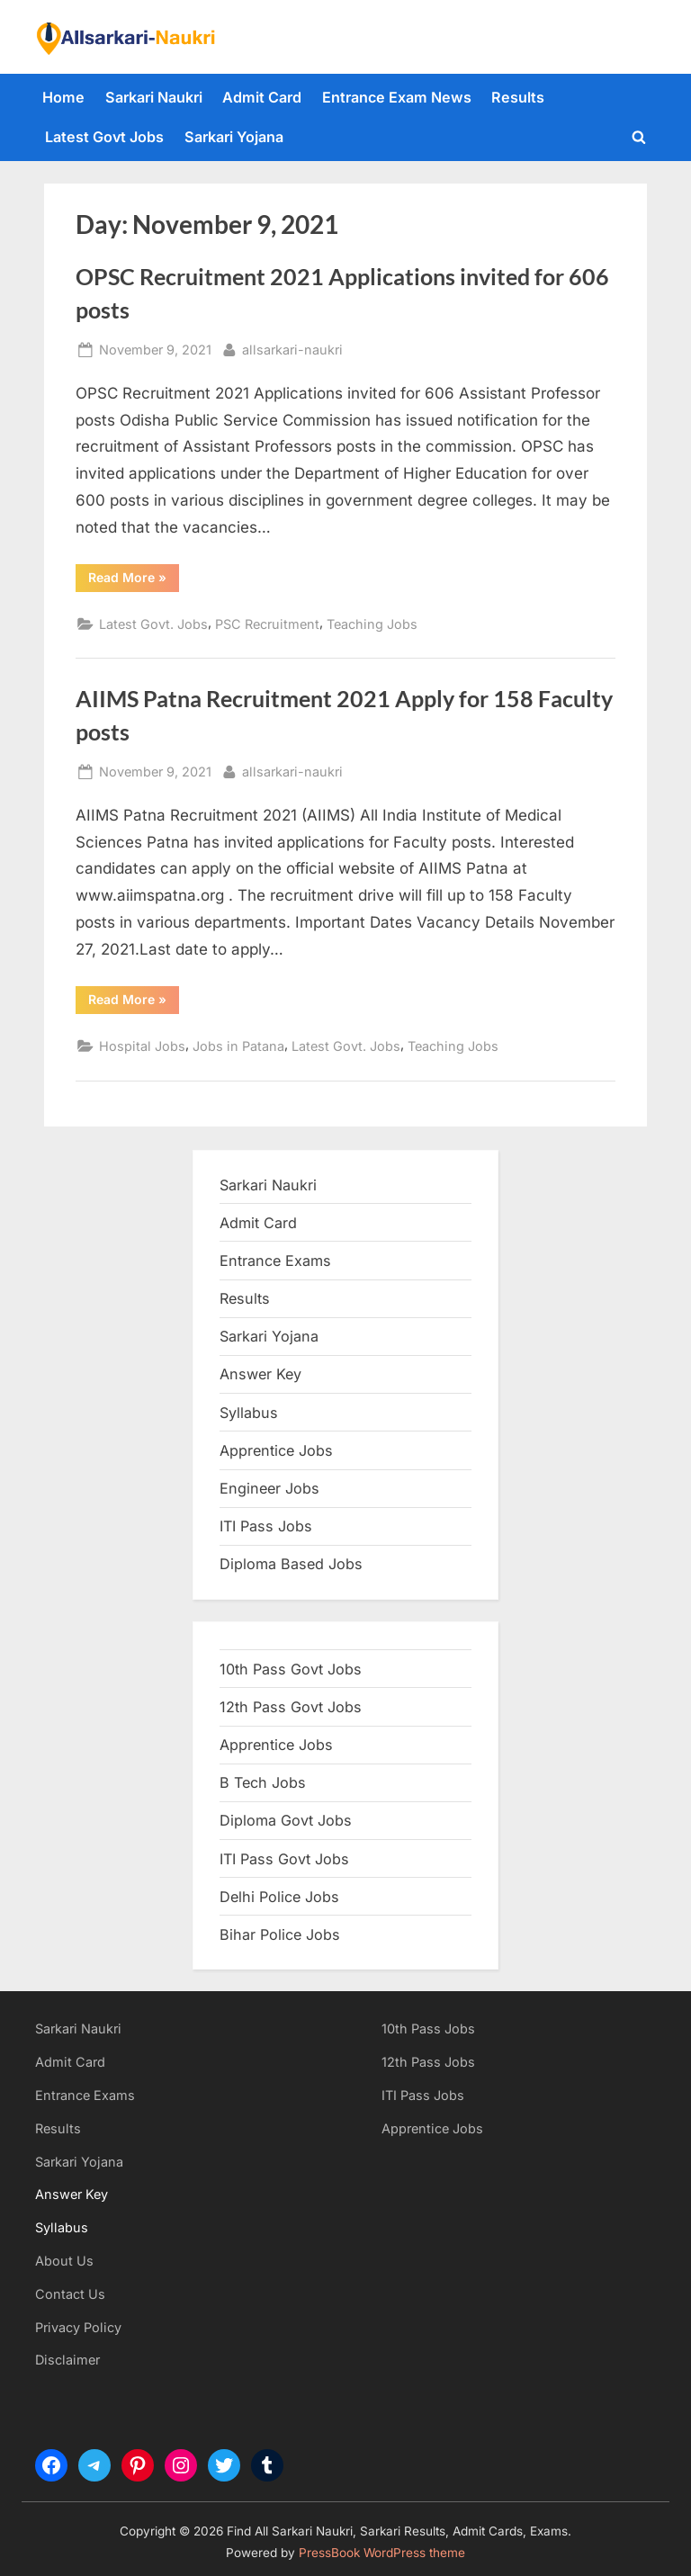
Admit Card (261, 97)
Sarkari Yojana (233, 137)
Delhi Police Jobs (279, 1897)
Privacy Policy (78, 2327)
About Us (64, 2260)
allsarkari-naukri (292, 347)
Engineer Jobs (269, 1488)
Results (517, 97)
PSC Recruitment (267, 624)
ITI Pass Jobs (266, 1526)
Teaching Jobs (372, 624)
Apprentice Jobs (276, 1450)
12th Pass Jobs (428, 2061)
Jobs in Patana (238, 1046)
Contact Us (70, 2294)
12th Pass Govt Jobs (291, 1707)
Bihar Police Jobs (280, 1934)
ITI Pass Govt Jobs (284, 1859)
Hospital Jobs (142, 1046)
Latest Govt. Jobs (153, 624)
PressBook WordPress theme (382, 2552)
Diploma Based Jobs (291, 1564)
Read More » (133, 580)
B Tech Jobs (263, 1782)
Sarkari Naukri (153, 97)
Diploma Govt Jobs (286, 1820)
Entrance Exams (85, 2095)
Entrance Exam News (396, 97)
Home (63, 97)
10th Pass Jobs (428, 2028)
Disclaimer (67, 2359)
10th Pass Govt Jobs (291, 1669)
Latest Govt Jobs (104, 137)
